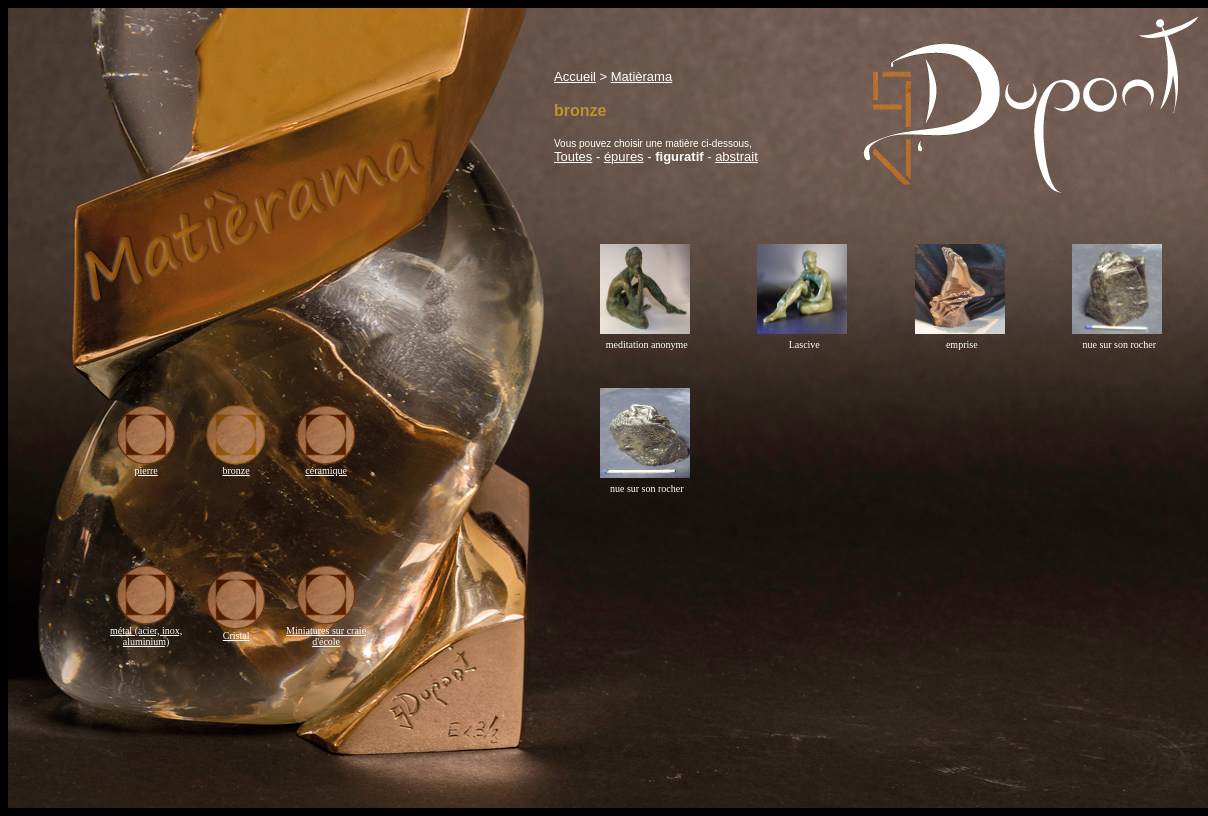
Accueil (575, 76)
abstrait (736, 156)
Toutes (573, 156)
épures (624, 156)
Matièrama (641, 76)
